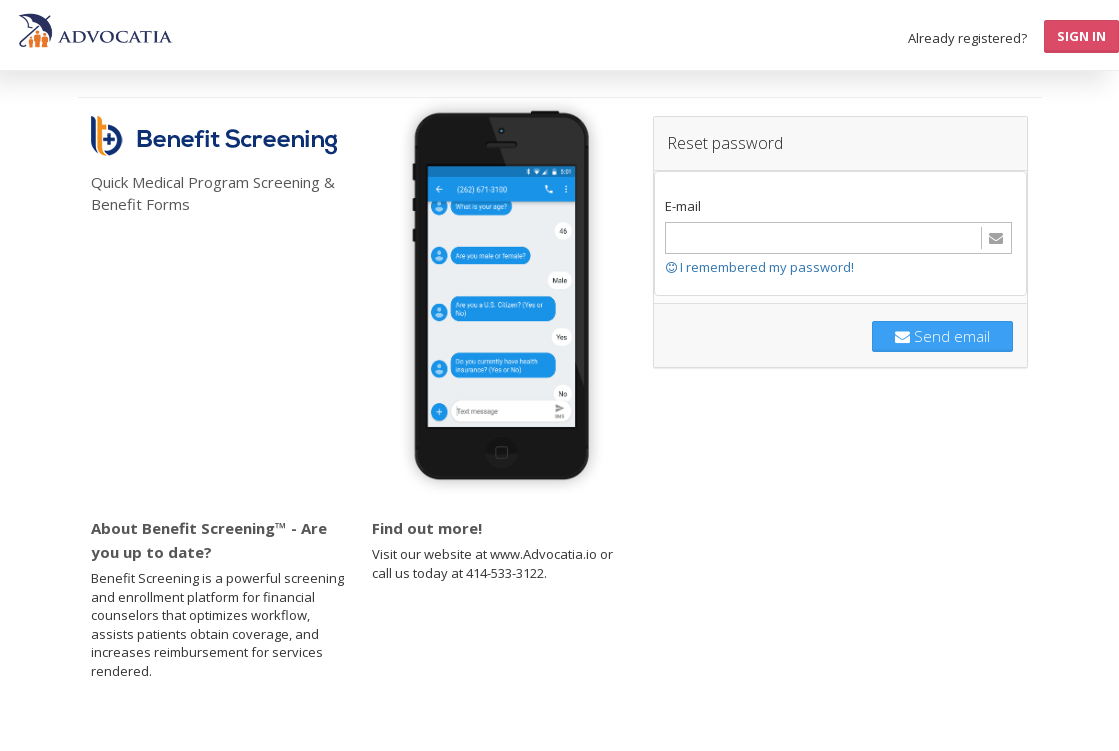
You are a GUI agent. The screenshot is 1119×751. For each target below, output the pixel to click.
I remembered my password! (760, 267)
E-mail (683, 206)
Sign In (1081, 36)
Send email (942, 336)
